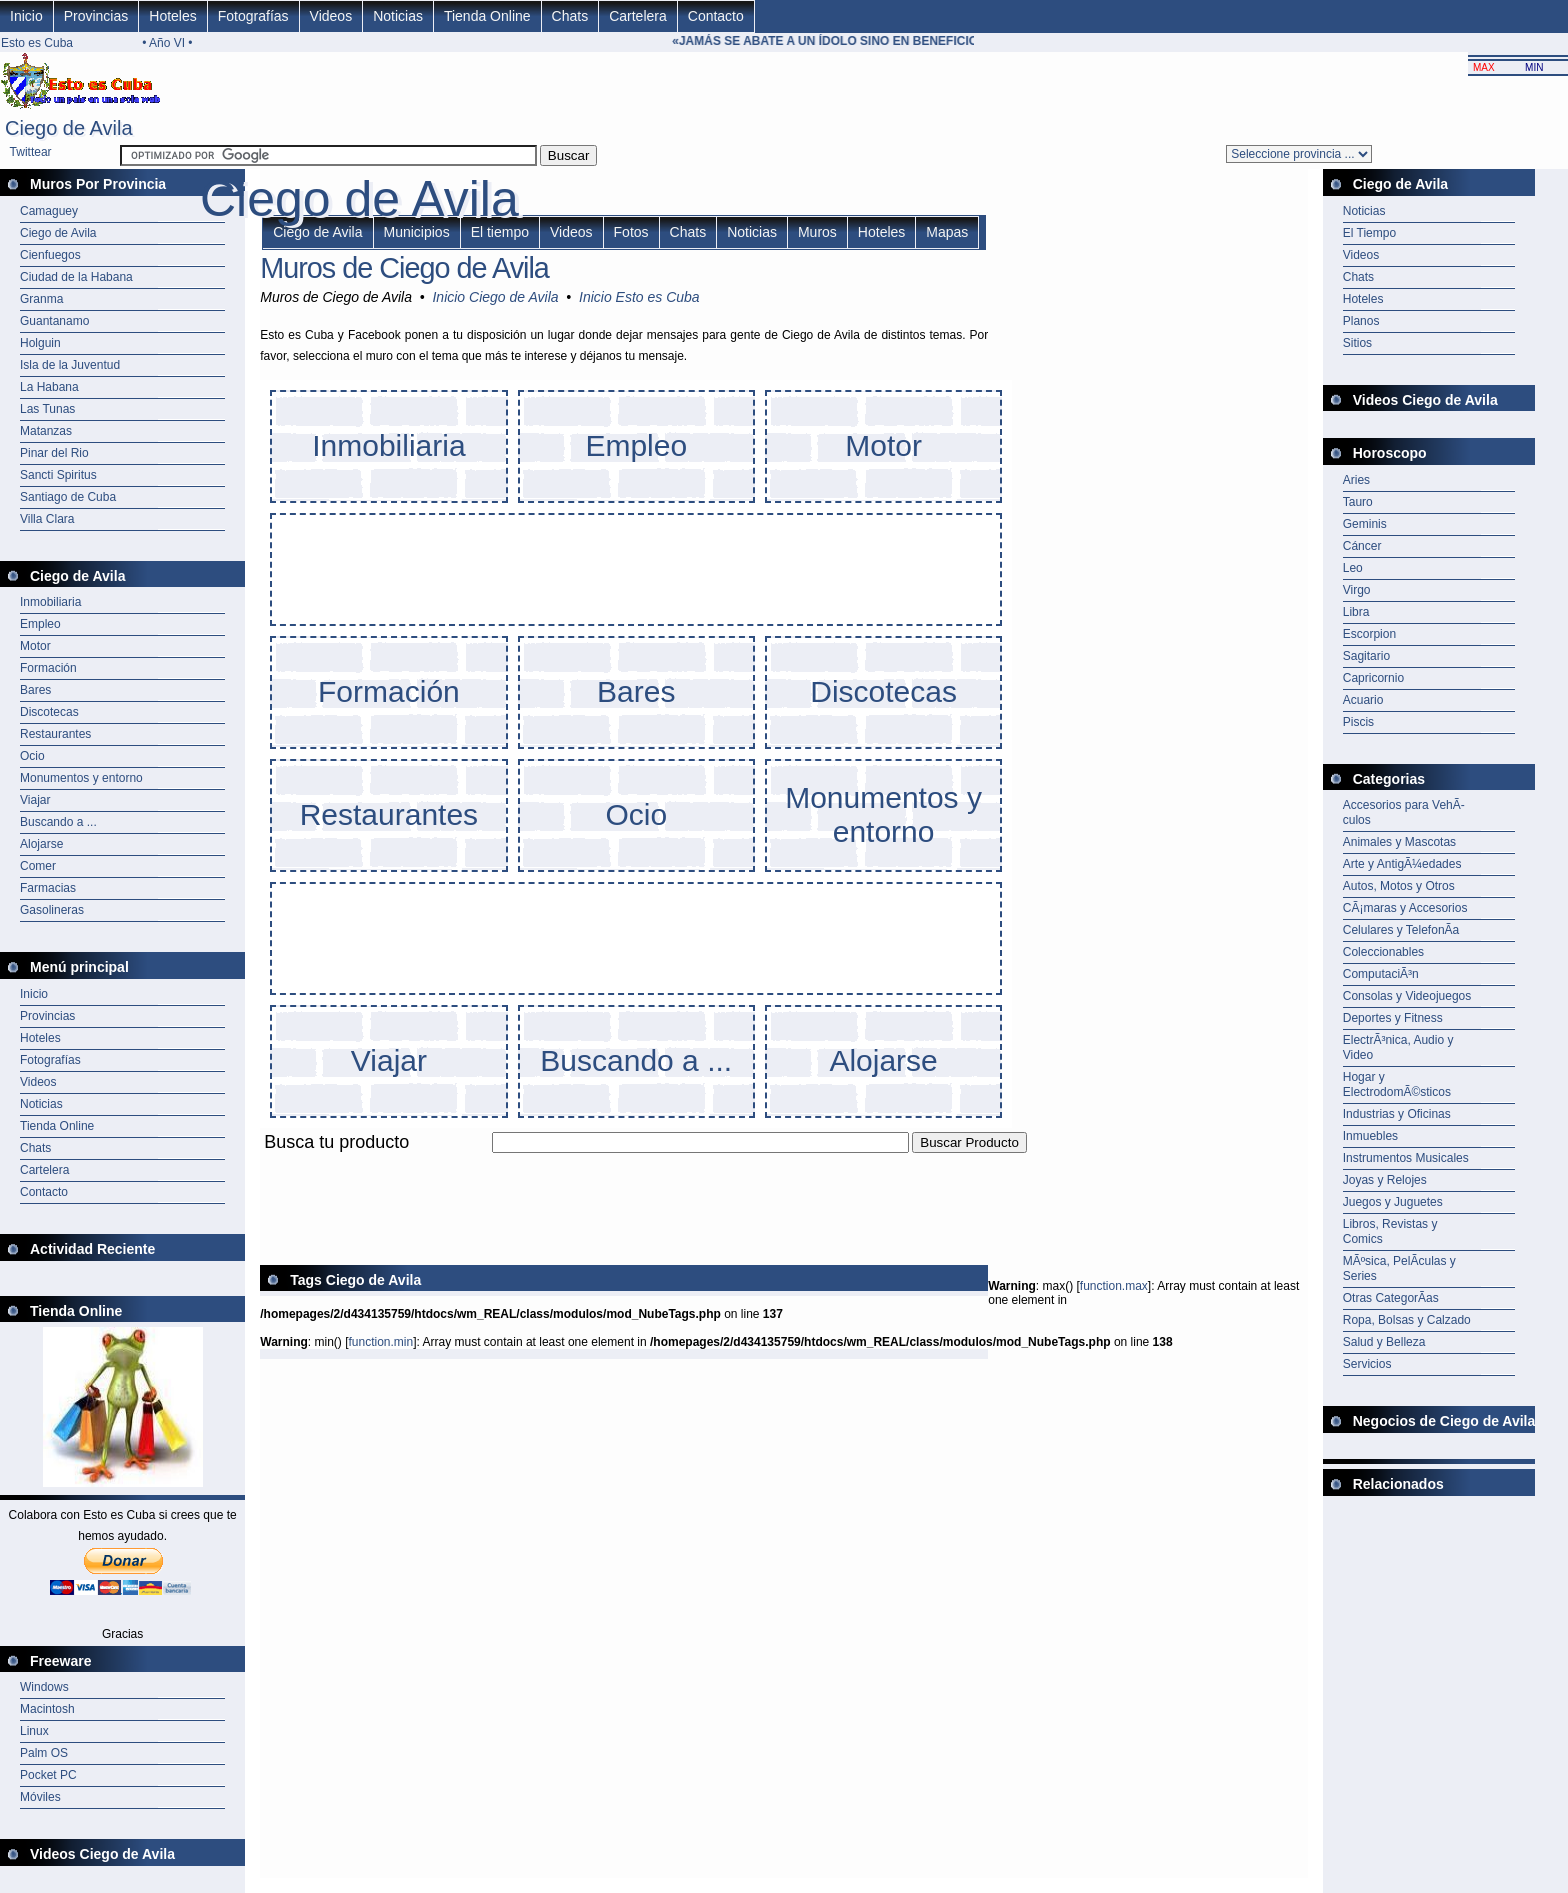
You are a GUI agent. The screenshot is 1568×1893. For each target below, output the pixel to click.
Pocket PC (48, 1775)
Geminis (1365, 524)
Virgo (1357, 590)
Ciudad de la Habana (76, 277)
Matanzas (46, 431)
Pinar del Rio (54, 453)
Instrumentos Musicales (1406, 1158)
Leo (1353, 568)
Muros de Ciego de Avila (404, 268)
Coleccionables (1383, 952)
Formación (48, 668)
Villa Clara (47, 519)
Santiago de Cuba (68, 497)
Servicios (1367, 1364)
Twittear (31, 152)
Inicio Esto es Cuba (639, 297)
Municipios (417, 232)
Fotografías (253, 16)
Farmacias (48, 888)
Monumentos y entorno (81, 778)
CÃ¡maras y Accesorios (1405, 908)
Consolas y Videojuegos (1407, 996)
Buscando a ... (58, 822)
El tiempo (500, 232)
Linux (34, 1731)
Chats (570, 16)
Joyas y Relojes (1385, 1180)
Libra (1356, 612)
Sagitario (1366, 656)
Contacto (716, 16)
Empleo (40, 624)
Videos (331, 16)
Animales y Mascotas (1399, 842)
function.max (1114, 1286)
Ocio (32, 756)
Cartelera (638, 16)
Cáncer (1362, 546)
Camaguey (49, 211)
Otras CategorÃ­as (1391, 1298)
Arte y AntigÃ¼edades (1402, 864)
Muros (817, 232)
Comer (38, 866)
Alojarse (41, 844)
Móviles (40, 1797)
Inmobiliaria (50, 602)
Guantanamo (54, 321)
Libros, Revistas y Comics (1390, 1231)
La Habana (49, 387)
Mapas (947, 232)
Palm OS (44, 1753)
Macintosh (47, 1709)
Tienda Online (487, 16)
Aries (1356, 480)
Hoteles (172, 16)
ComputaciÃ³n (1381, 974)
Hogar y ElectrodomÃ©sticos (1397, 1084)
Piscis (1358, 722)
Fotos (631, 232)
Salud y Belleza (1384, 1342)
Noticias (398, 16)
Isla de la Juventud (70, 365)
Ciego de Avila (58, 233)
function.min (380, 1342)
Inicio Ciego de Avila (495, 297)
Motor (35, 646)
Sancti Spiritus (58, 475)
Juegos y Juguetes (1393, 1202)
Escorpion (1369, 634)
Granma (41, 299)
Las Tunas (47, 409)
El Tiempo (1369, 233)
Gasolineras (52, 910)
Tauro (1358, 502)
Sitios (1357, 343)
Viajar (35, 800)
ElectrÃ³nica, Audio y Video (1398, 1047)
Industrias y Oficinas (1397, 1114)
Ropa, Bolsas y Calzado (1407, 1320)
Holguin (40, 343)
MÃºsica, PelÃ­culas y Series (1399, 1268)
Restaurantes (55, 734)
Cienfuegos (50, 255)
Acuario (1363, 700)
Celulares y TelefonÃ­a (1401, 930)
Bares (35, 690)
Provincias (96, 16)
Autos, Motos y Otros (1399, 886)
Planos (1361, 321)
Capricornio (1373, 678)
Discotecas (49, 712)
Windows (44, 1687)
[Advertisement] (624, 1164)
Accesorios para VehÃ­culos (1404, 812)
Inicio (26, 16)
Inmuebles (1370, 1136)
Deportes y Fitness (1393, 1018)
